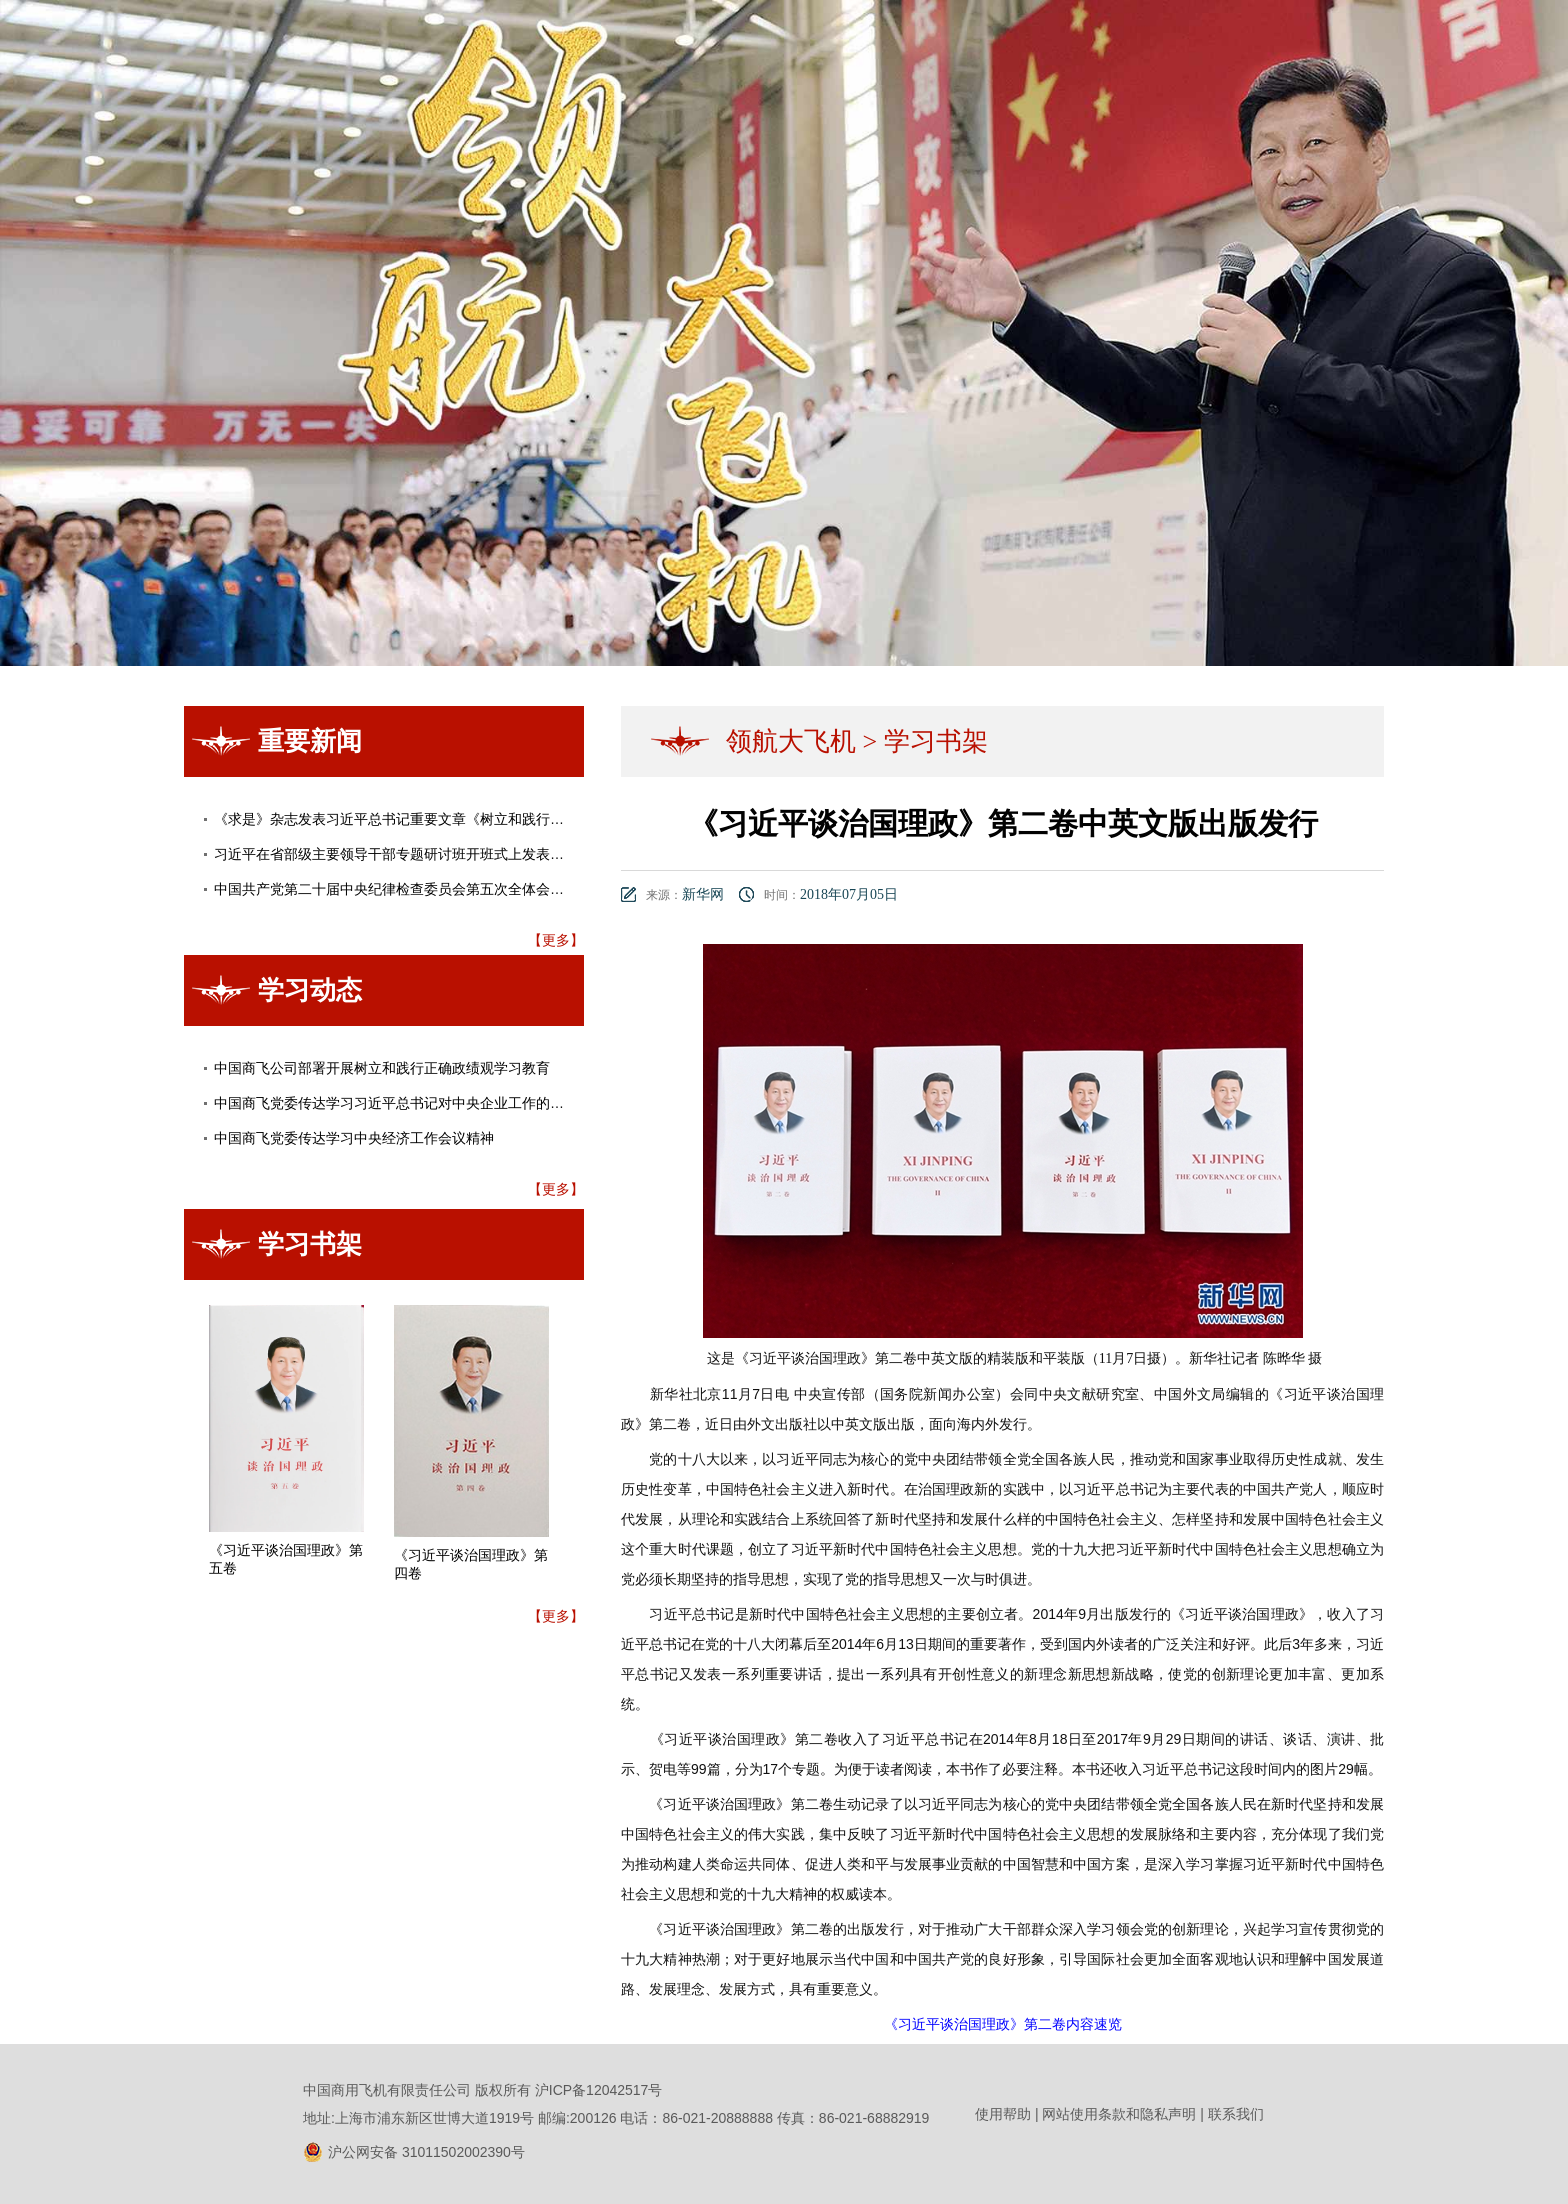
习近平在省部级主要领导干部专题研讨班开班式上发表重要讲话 (410, 854)
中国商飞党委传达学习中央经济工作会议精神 (354, 1138)
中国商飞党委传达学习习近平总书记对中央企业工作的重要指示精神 (424, 1103)
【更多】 (556, 940)
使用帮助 (1003, 2114)
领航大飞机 (791, 741)
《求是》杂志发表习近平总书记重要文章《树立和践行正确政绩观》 (424, 819)
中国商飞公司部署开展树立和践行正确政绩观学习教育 (382, 1068)
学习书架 (936, 741)
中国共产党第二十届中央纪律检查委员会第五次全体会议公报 (403, 889)
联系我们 (1236, 2114)
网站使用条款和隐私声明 (1119, 2114)
